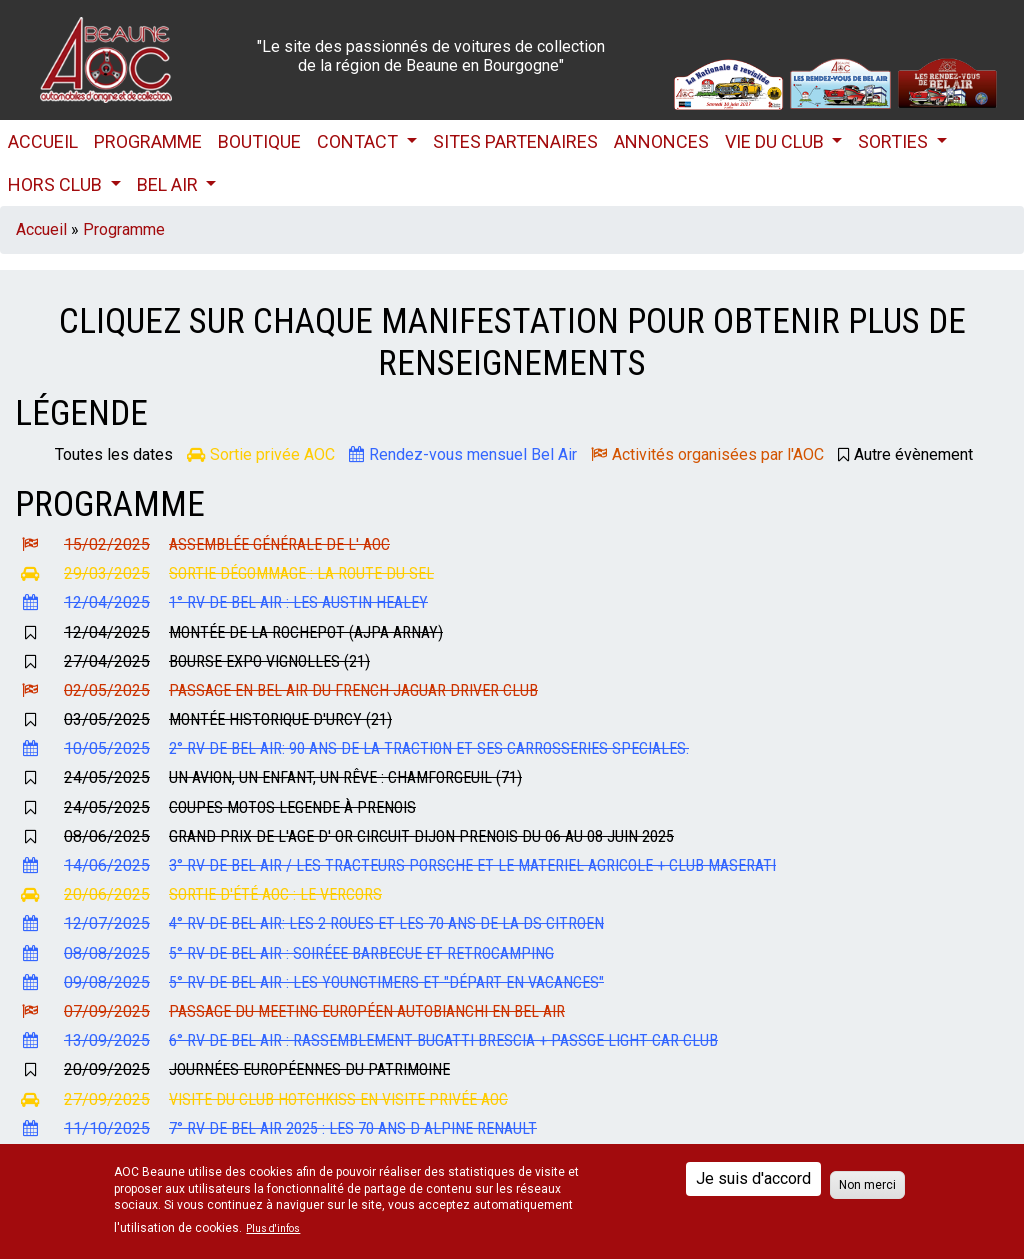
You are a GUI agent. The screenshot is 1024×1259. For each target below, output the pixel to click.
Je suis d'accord (753, 1178)
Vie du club (776, 141)
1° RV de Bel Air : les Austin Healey (298, 602)
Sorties (895, 141)
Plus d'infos (273, 1229)
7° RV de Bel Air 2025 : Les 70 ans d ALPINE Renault (353, 1128)
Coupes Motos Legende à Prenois (292, 807)
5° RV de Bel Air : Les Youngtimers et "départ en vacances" (386, 982)
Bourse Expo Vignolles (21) (269, 661)
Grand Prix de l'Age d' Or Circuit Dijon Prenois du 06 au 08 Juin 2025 (421, 836)
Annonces (661, 141)
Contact (359, 141)
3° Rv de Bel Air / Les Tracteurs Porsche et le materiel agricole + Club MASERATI (472, 865)
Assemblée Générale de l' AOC (279, 544)
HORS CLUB (57, 184)
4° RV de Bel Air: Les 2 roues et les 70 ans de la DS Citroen (386, 923)
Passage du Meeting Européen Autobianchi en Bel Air (367, 1011)
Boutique (259, 141)
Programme (148, 141)
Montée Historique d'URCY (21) (280, 719)
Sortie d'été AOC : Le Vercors (275, 894)
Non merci (867, 1185)
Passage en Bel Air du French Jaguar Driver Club (353, 690)
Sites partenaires (515, 141)
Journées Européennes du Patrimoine (309, 1069)
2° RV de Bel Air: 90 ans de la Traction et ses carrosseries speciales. (429, 748)
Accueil (43, 141)
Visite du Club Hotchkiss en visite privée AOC (338, 1099)
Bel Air (169, 184)
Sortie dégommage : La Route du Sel (301, 573)
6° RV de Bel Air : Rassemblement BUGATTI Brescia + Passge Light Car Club (443, 1040)
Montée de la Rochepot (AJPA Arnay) (306, 632)
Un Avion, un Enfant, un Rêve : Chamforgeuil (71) (345, 777)
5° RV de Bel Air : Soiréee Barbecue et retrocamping (361, 953)
